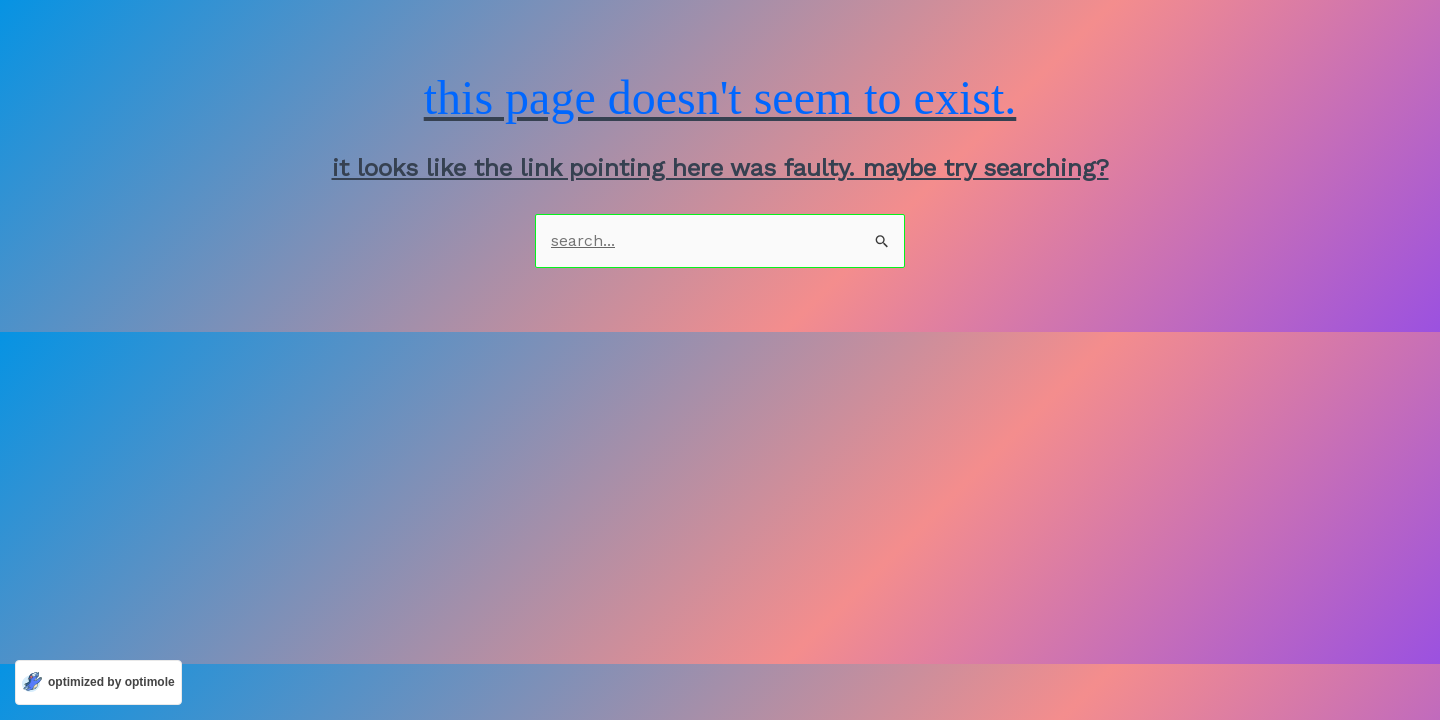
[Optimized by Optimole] (98, 682)
